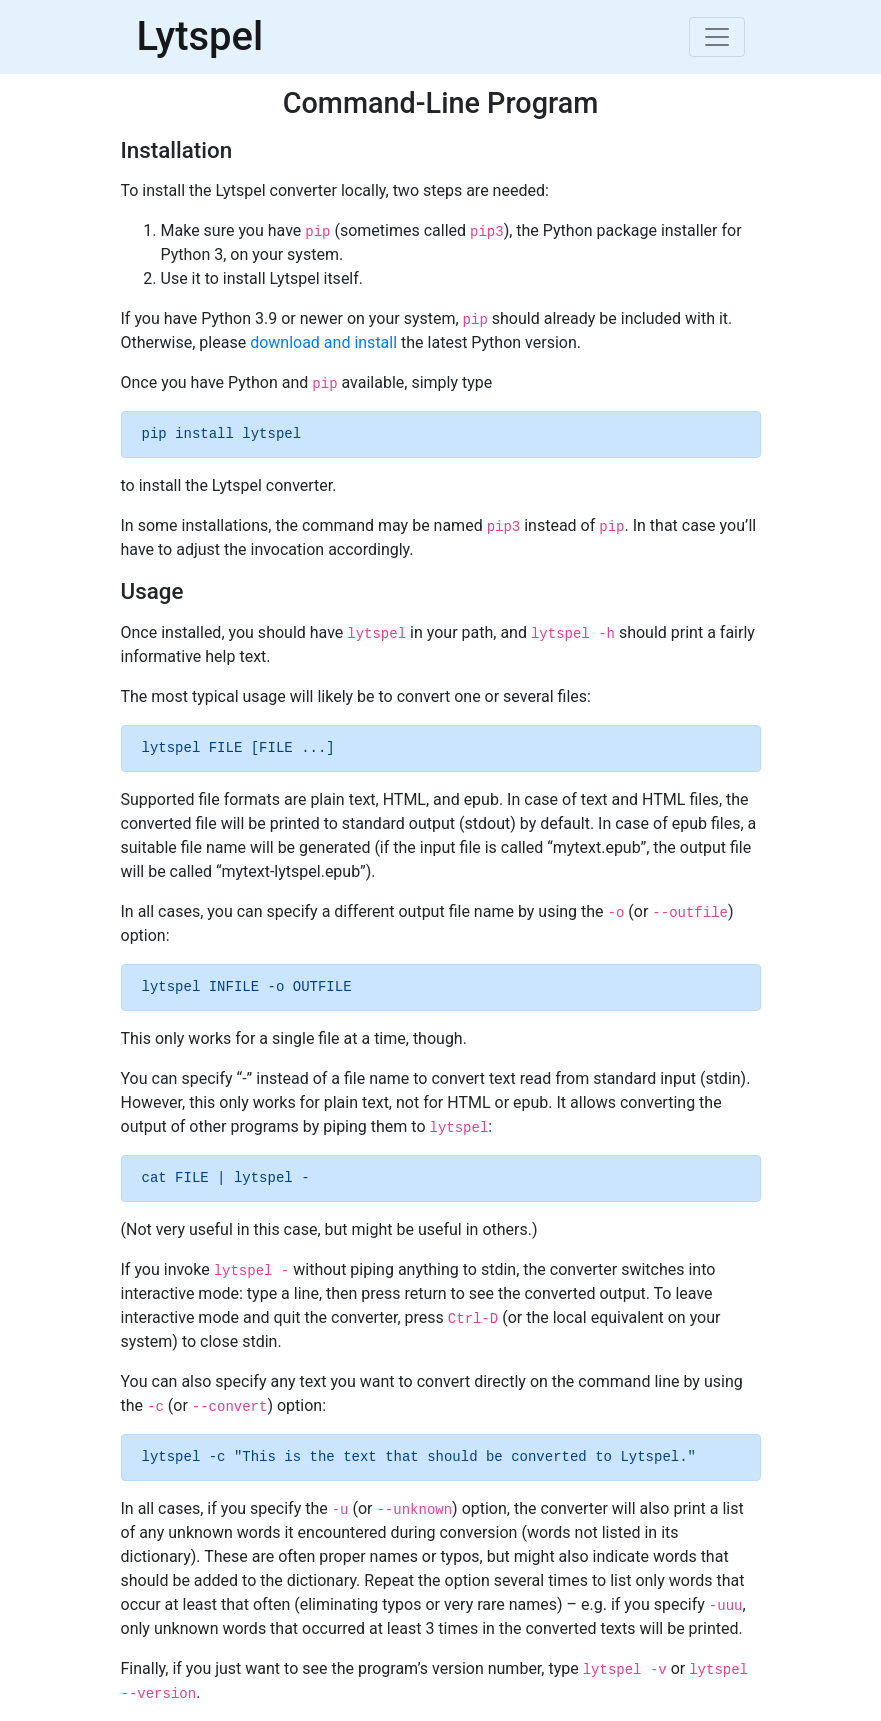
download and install (323, 342)
